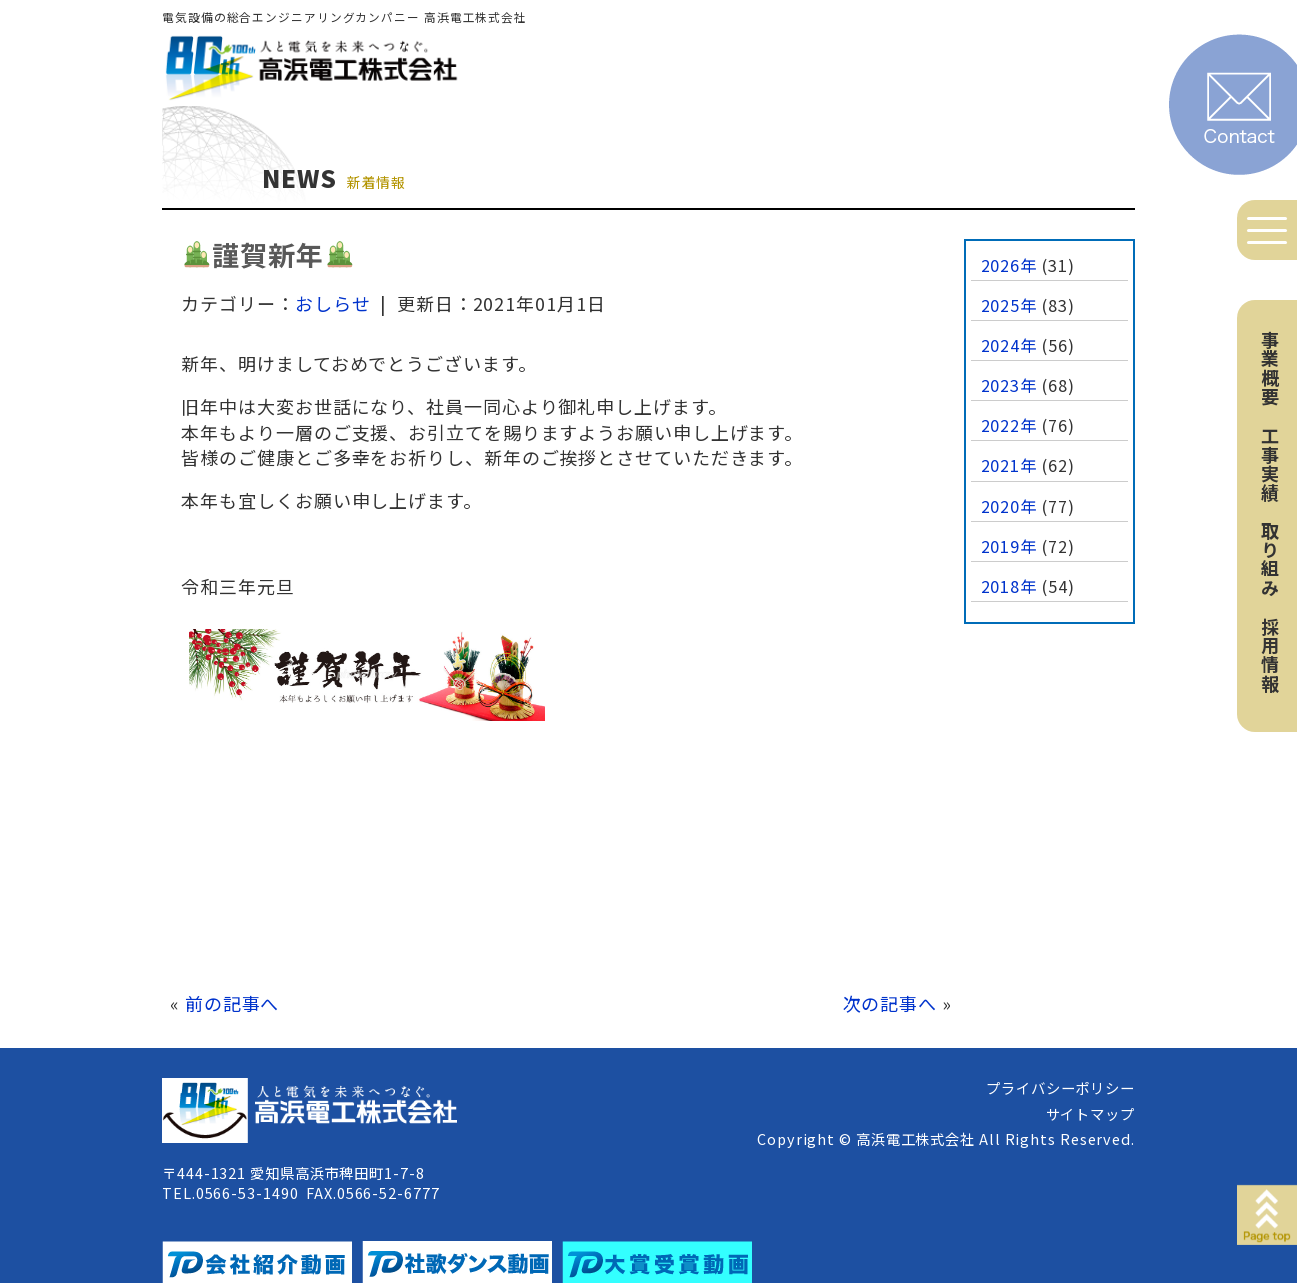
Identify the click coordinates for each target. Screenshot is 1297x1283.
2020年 (1009, 506)
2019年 (1009, 546)
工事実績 (1270, 464)
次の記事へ (890, 1003)
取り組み (1270, 559)
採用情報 (1270, 655)
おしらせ (333, 303)
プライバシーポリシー (1060, 1087)
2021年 (1009, 465)
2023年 (1009, 385)
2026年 (1009, 265)
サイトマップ (1090, 1113)
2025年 (1009, 305)
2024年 (1009, 345)
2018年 (1009, 586)
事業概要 (1270, 368)
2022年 (1009, 425)
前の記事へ (232, 1003)
